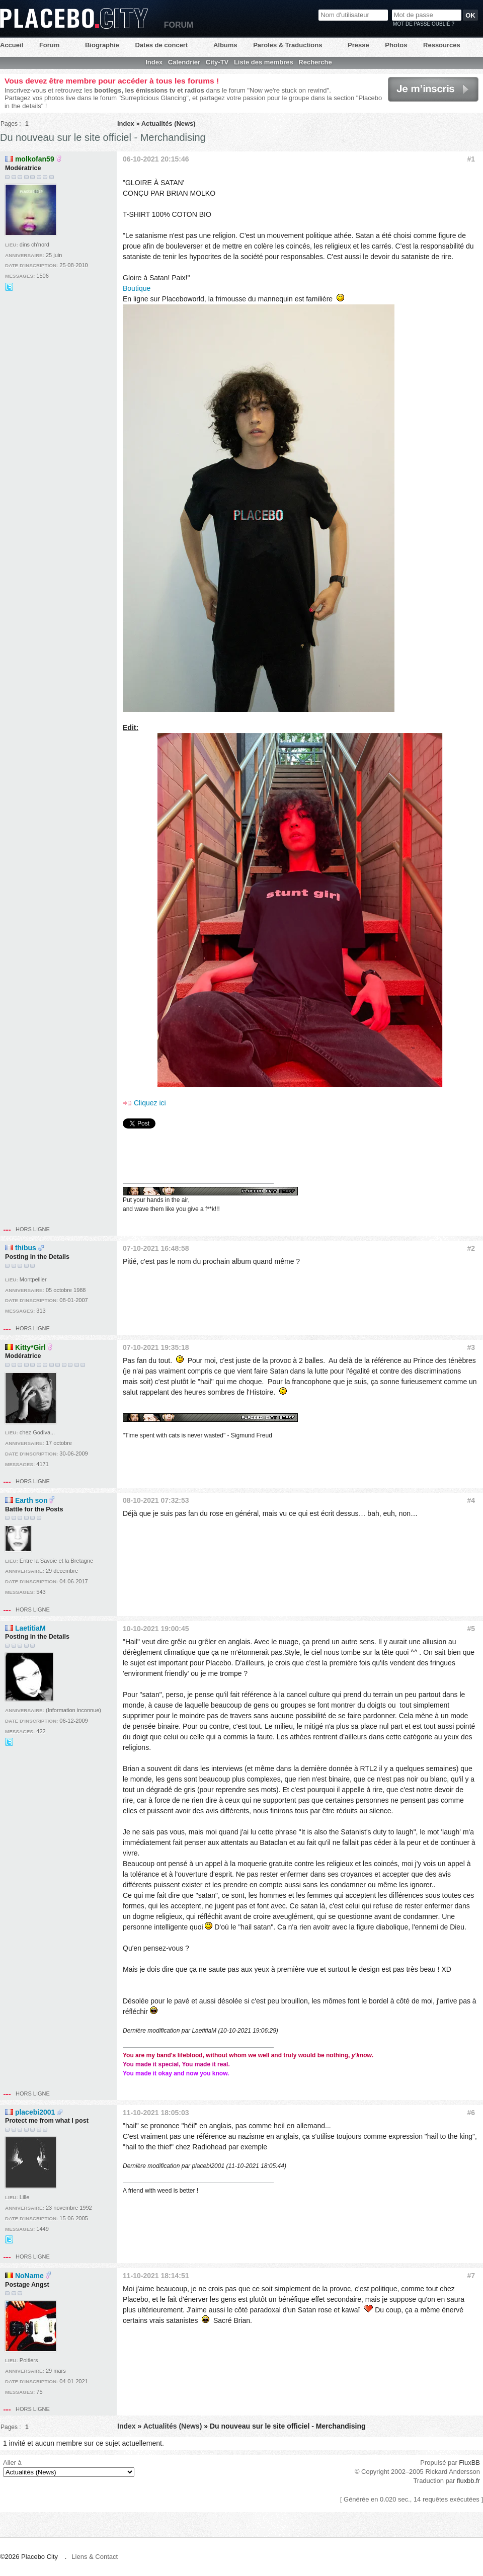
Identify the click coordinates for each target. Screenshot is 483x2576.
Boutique (136, 288)
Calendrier (184, 62)
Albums (225, 45)
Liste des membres (263, 62)
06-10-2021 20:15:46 (156, 159)
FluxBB (469, 2462)
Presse (358, 45)
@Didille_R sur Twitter (9, 287)
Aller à (68, 2468)
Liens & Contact (94, 2556)
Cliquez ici (150, 1103)
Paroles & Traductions (287, 45)
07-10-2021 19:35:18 (156, 1347)
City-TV (217, 62)
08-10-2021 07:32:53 (156, 1500)
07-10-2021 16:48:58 (156, 1248)
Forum (49, 45)
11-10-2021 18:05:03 (156, 2113)
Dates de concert (161, 45)
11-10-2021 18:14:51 (156, 2276)
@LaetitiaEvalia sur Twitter (9, 1742)
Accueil (11, 45)
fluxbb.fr (468, 2480)
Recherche (315, 62)
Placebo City (74, 18)
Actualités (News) (168, 123)
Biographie (102, 45)
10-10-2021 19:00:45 (156, 1629)
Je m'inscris (433, 89)
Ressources (441, 45)
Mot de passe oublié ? (423, 24)
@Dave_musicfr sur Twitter (9, 2239)
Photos (396, 45)
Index (154, 62)
